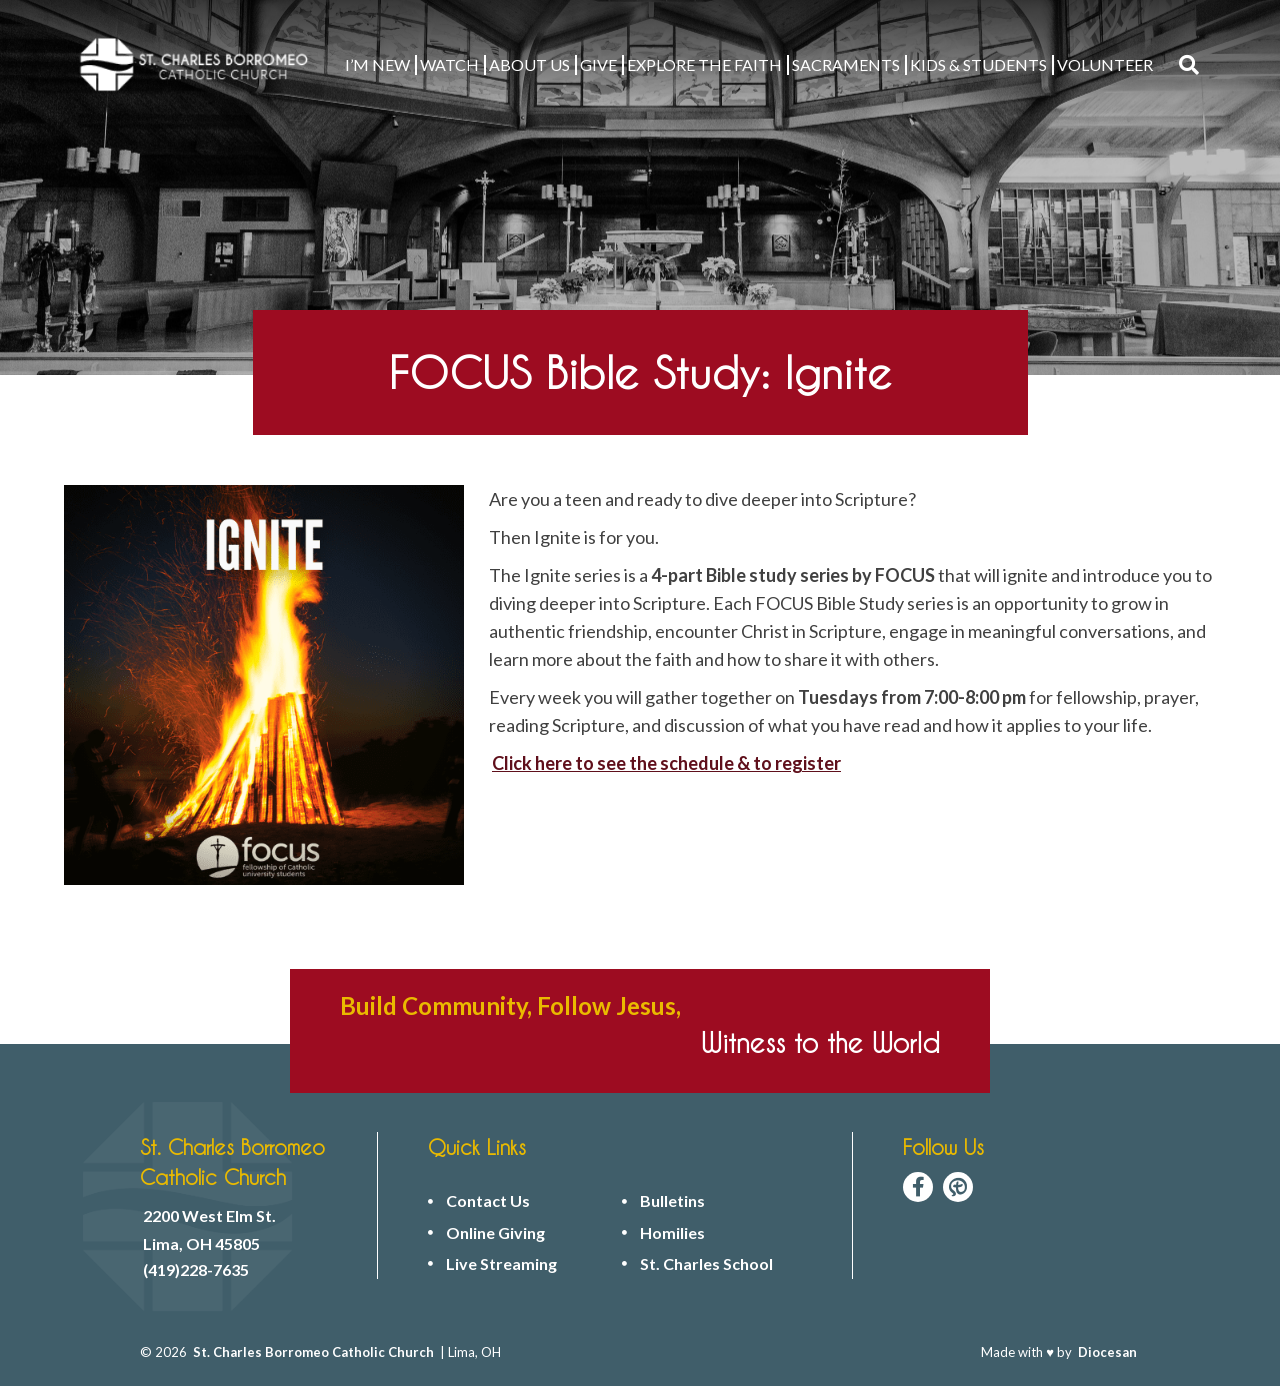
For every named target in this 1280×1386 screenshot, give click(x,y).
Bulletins (672, 1201)
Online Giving (495, 1233)
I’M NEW (377, 64)
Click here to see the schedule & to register (666, 763)
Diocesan (1107, 1352)
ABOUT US (529, 64)
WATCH (449, 64)
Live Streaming (501, 1264)
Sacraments (846, 64)
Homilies (672, 1233)
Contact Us (488, 1201)
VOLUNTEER (1105, 64)
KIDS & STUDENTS (978, 64)
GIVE (598, 64)
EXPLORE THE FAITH (704, 64)
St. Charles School (706, 1264)
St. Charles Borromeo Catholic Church (313, 1352)
